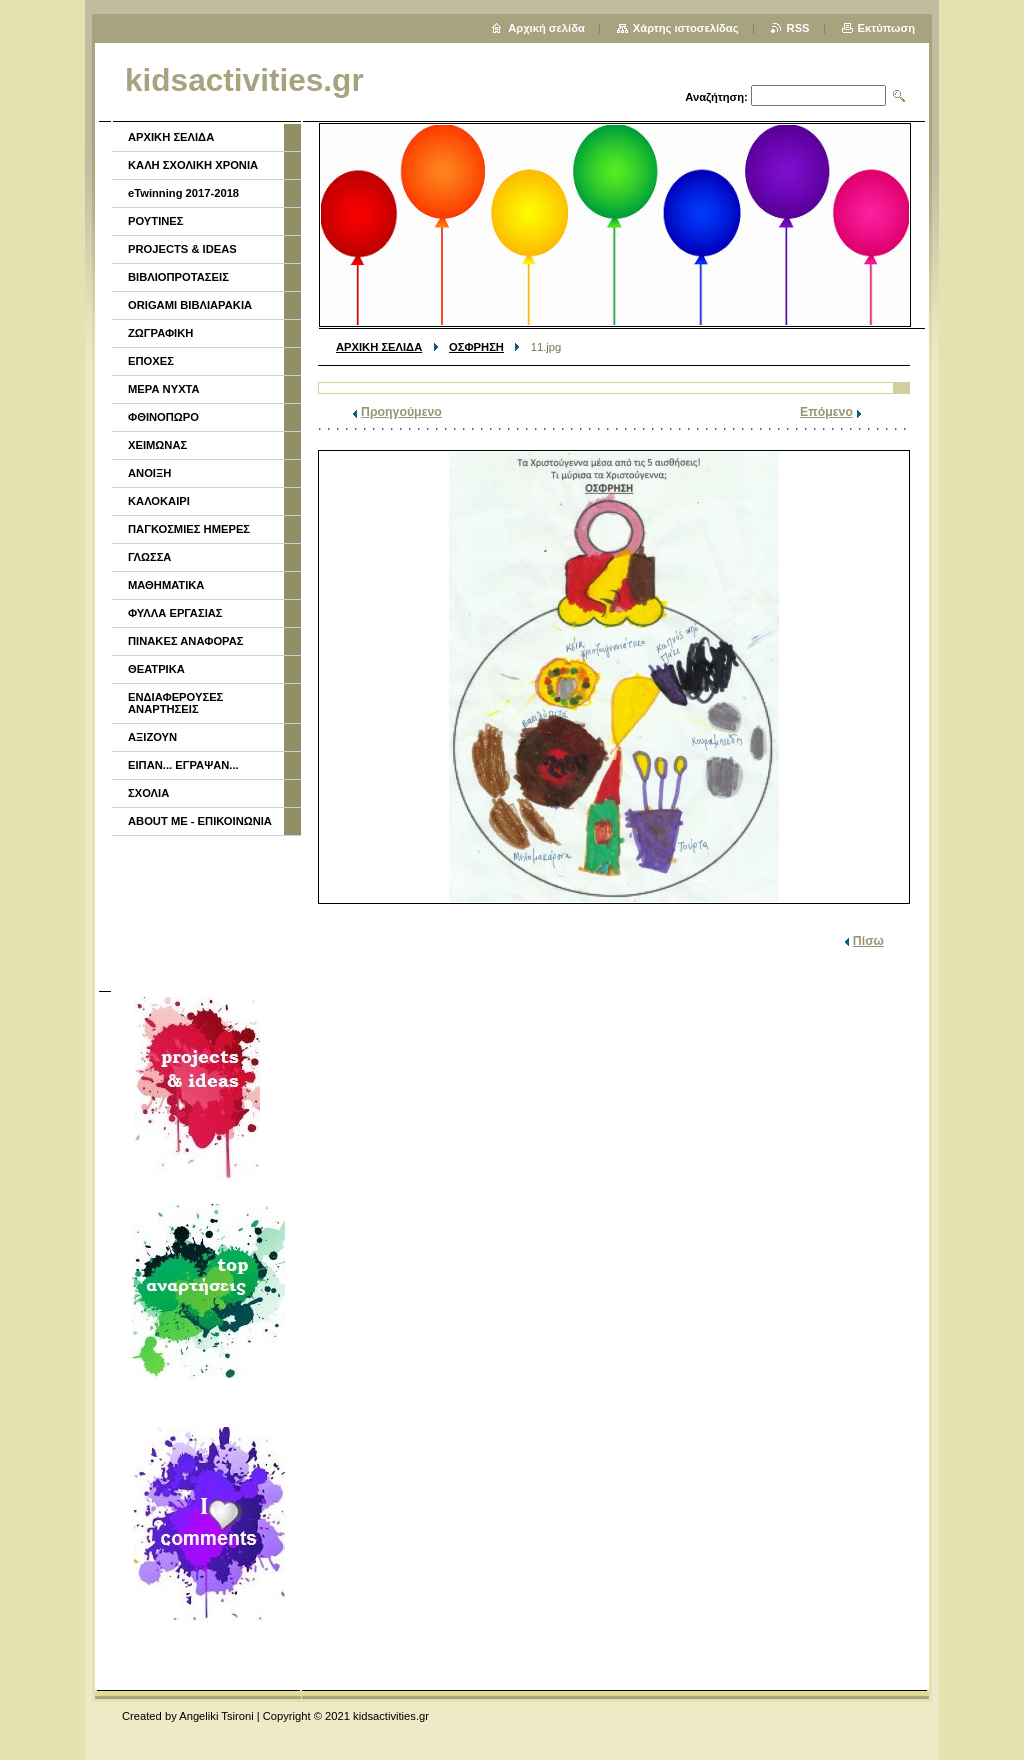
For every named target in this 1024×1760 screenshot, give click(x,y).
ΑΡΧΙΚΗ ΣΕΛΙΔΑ (379, 347)
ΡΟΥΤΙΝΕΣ (156, 221)
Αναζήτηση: (716, 97)
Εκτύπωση (886, 28)
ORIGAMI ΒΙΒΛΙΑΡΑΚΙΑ (190, 305)
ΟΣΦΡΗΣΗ (476, 347)
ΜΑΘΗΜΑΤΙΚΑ (166, 585)
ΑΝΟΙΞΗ (149, 473)
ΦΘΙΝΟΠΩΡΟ (163, 417)
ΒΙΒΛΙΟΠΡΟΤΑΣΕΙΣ (178, 277)
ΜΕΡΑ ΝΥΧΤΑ (164, 389)
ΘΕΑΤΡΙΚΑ (156, 669)
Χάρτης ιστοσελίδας (686, 28)
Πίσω (868, 941)
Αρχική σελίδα (546, 28)
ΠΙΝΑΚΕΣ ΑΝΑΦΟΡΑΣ (186, 641)
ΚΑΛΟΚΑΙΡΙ (159, 501)
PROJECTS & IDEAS (182, 249)
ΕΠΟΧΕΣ (151, 361)
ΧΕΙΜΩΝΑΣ (157, 445)
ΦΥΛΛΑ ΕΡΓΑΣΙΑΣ (175, 613)
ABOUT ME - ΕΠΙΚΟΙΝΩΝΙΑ (200, 821)
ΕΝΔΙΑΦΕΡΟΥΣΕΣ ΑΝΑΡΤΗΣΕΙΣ (175, 703)
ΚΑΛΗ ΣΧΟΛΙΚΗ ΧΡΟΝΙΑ (193, 165)
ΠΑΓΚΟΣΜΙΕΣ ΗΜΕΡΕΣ (189, 529)
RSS (798, 28)
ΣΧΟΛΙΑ (148, 793)
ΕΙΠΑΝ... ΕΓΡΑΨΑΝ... (183, 765)
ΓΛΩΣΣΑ (149, 557)
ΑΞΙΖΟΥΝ (152, 737)
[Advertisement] (205, 911)
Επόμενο (826, 412)
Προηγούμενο (401, 412)
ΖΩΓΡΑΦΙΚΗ (160, 333)
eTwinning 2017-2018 (183, 193)
